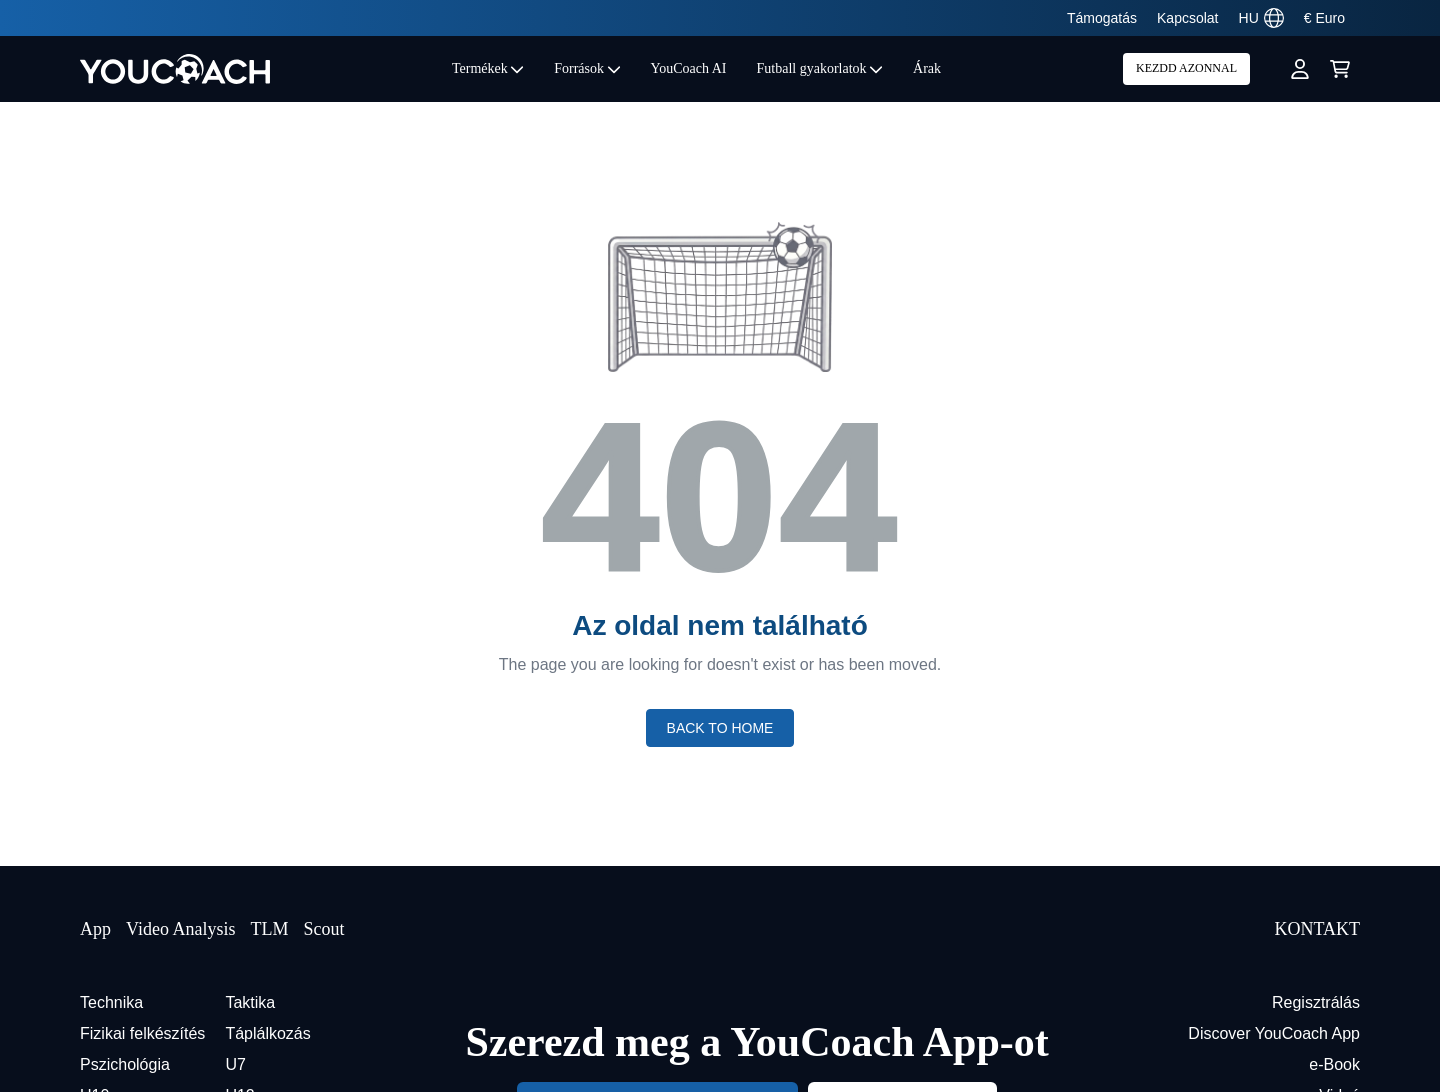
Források (587, 68)
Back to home (720, 728)
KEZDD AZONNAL (1186, 68)
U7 (235, 1064)
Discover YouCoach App (1274, 1033)
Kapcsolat (1187, 18)
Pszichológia (125, 1064)
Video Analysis (180, 929)
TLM (269, 929)
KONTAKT (1317, 929)
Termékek (488, 68)
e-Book (1334, 1064)
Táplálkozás (267, 1033)
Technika (111, 1002)
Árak (927, 68)
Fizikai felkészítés (142, 1033)
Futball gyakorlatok (820, 68)
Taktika (250, 1002)
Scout (323, 929)
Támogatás (1102, 18)
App (95, 929)
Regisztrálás (1316, 1002)
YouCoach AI (689, 68)
